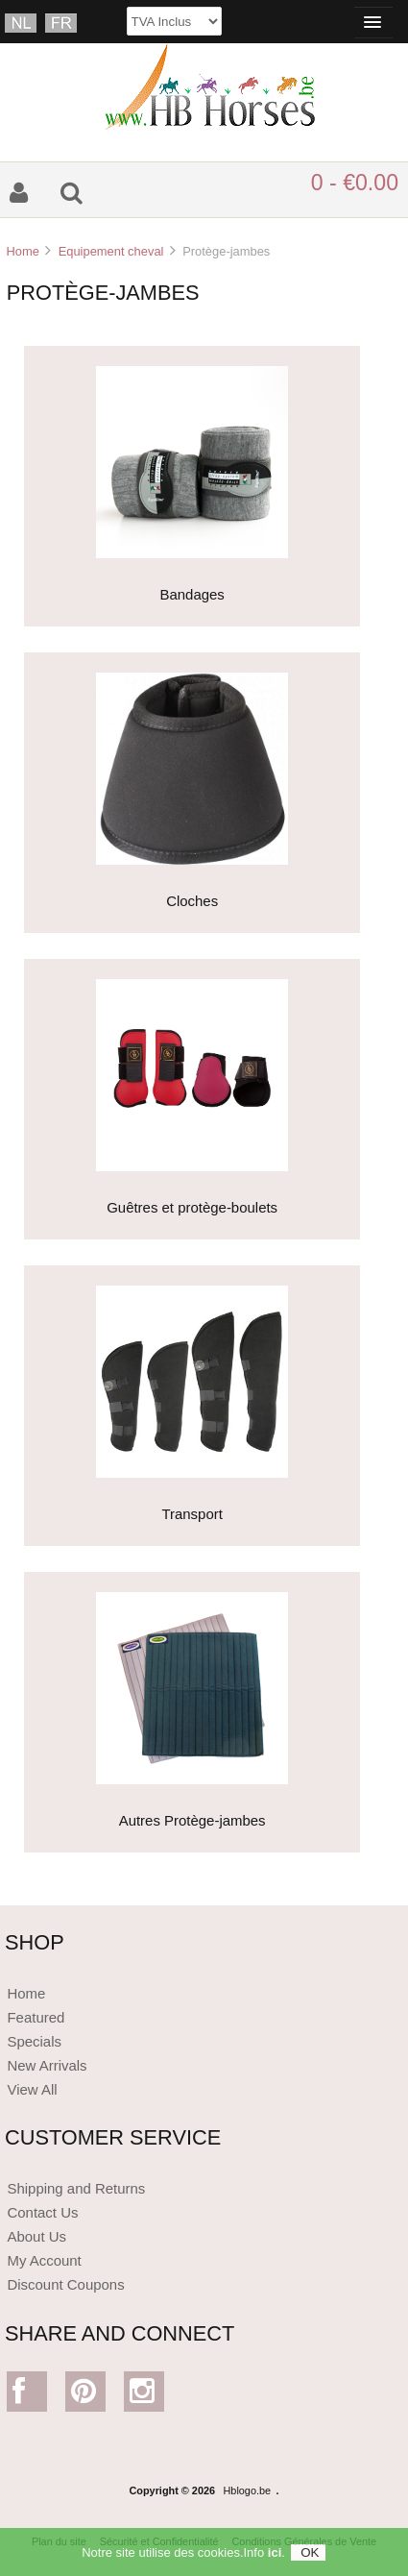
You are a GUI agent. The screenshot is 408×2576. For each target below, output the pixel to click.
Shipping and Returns (76, 2188)
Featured (35, 2017)
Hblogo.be (248, 2490)
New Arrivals (46, 2065)
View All (32, 2089)
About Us (36, 2236)
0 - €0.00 (354, 182)
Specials (34, 2041)
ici (274, 2558)
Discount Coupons (65, 2284)
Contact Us (42, 2212)
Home (22, 251)
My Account (44, 2260)
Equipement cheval (111, 251)
